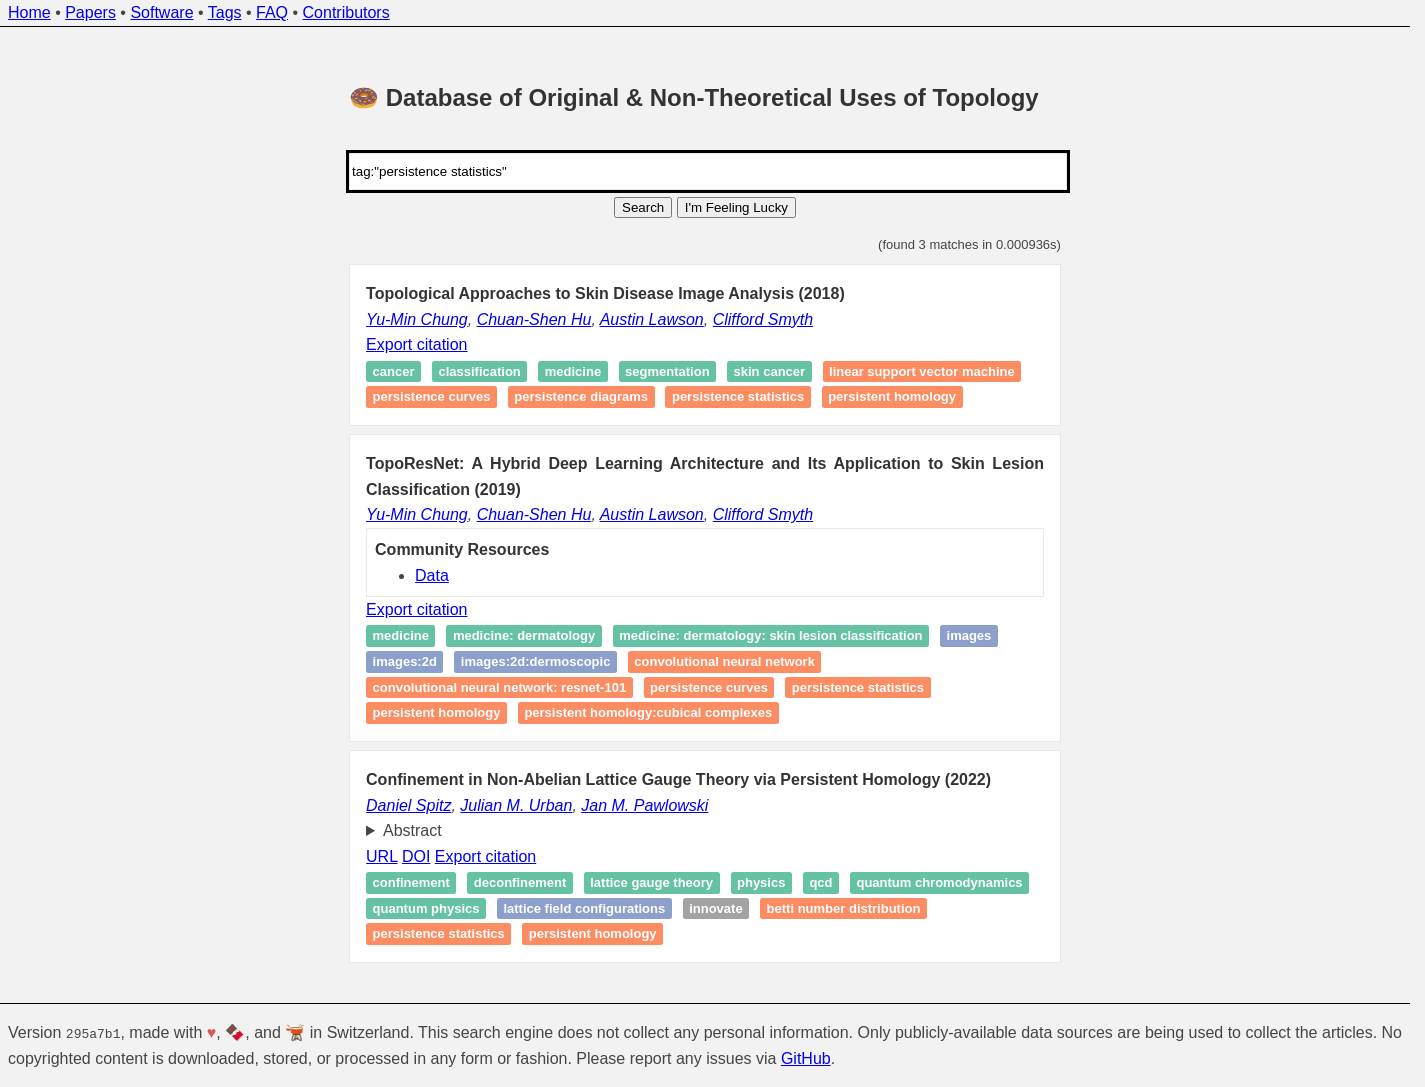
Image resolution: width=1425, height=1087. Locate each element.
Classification (479, 371)
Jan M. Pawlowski (644, 805)
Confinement (411, 882)
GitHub (806, 1058)
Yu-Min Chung (417, 319)
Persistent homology (892, 397)
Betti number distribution (844, 908)
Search (643, 207)
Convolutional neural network (724, 661)
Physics (761, 882)
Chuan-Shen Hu (534, 319)
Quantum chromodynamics (939, 882)
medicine (401, 636)
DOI (416, 856)
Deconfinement (520, 882)
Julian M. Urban (516, 805)
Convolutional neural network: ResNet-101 (500, 687)
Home (29, 12)
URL (381, 856)
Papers (90, 12)
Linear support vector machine (922, 371)
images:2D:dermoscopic (536, 661)
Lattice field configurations (584, 908)
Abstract (412, 830)
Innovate (715, 908)
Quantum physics (426, 908)
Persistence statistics (738, 397)
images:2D (405, 661)
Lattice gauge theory (651, 882)
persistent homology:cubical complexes (648, 712)
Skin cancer (770, 371)
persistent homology (437, 712)
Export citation (416, 344)
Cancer (394, 371)
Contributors (346, 12)
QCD (820, 882)
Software (161, 12)
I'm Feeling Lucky (736, 207)
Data (432, 575)
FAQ (272, 12)
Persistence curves (432, 397)
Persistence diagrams (581, 397)
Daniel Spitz (408, 805)
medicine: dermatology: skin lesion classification (770, 636)
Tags (225, 12)
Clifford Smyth (763, 319)
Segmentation (667, 371)
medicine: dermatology (524, 636)
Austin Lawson (652, 319)
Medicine (573, 371)
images (969, 636)
